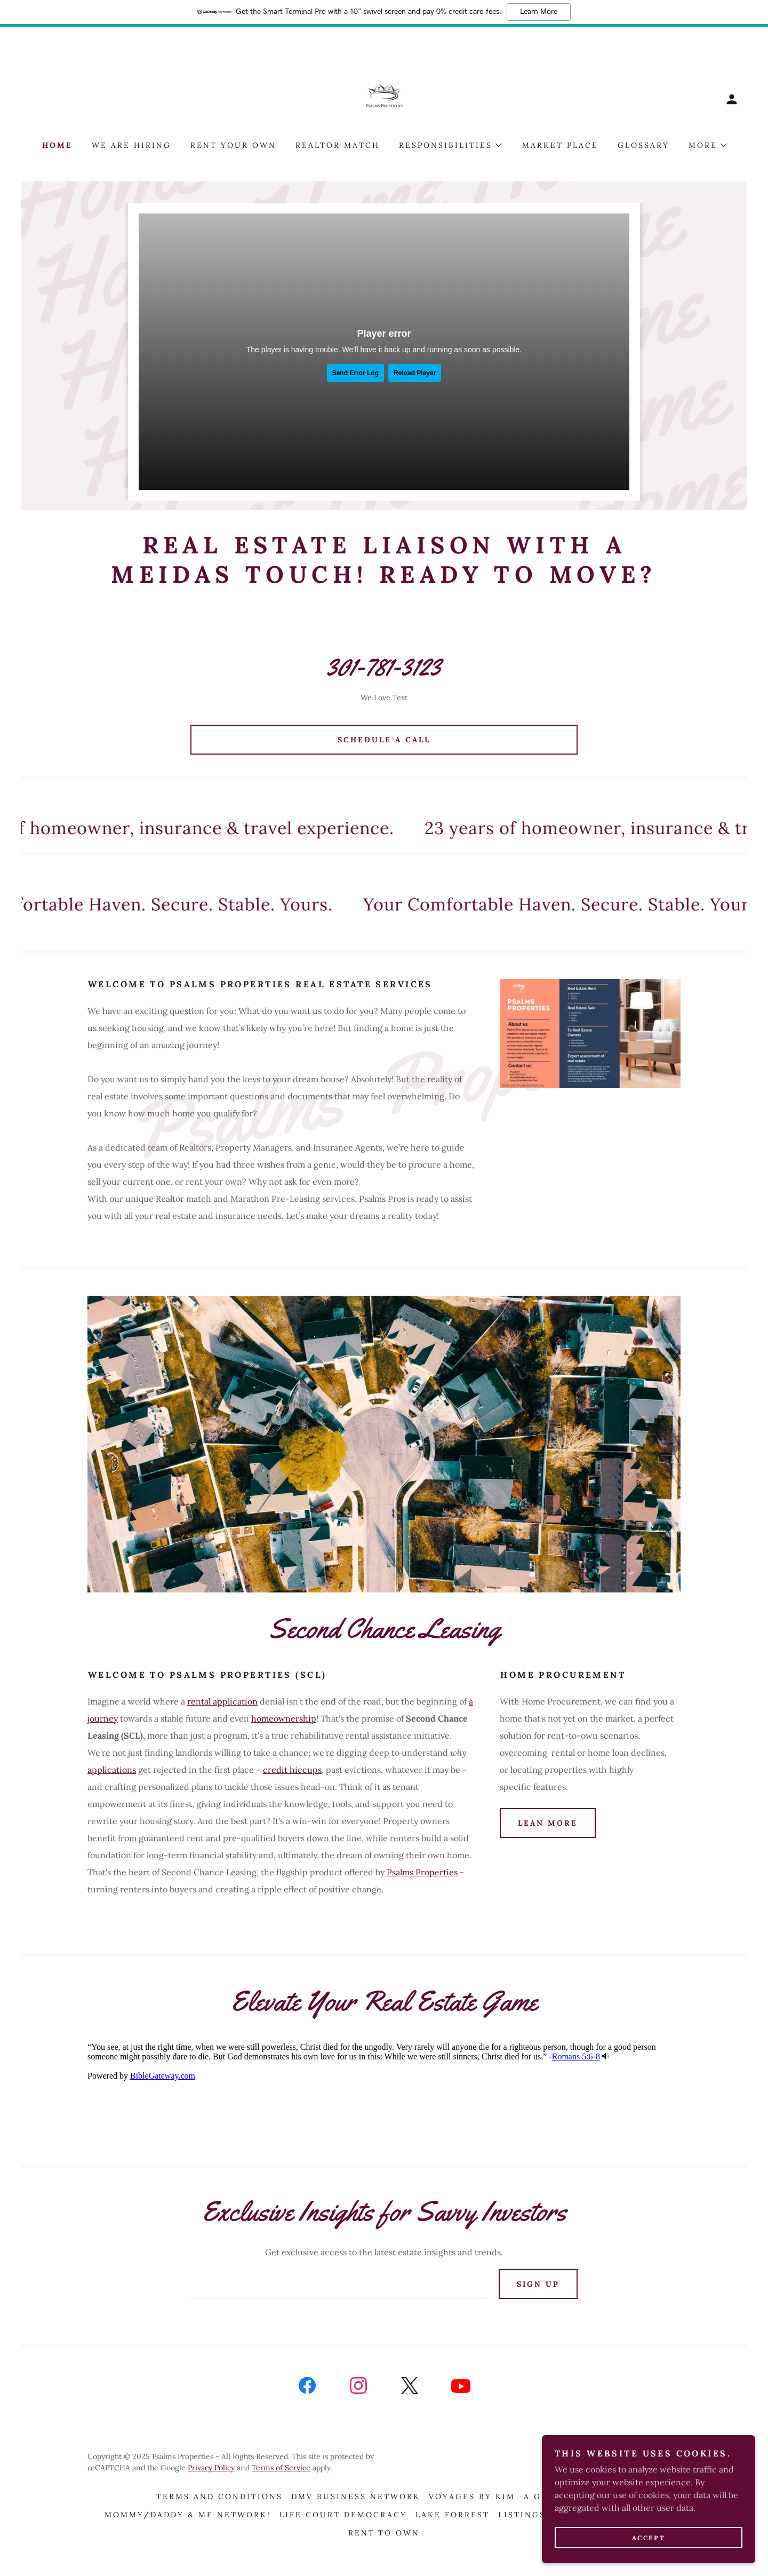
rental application (222, 1701)
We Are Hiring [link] (131, 145)
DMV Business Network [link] (355, 2496)
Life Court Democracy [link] (343, 2514)
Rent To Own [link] (384, 2533)
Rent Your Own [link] (233, 145)
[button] (731, 99)
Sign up (538, 2284)
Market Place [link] (560, 145)
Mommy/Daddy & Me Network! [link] (188, 2514)
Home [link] (57, 145)
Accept (648, 2538)
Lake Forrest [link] (452, 2514)
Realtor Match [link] (337, 145)
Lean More (548, 1823)
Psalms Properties (422, 1872)
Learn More (538, 11)
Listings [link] (522, 2514)
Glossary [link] (643, 145)
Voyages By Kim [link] (472, 2496)
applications (111, 1769)
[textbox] (337, 2284)
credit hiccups (292, 1769)
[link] (384, 98)
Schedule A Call (384, 739)
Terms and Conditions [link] (219, 2496)
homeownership (283, 1718)
